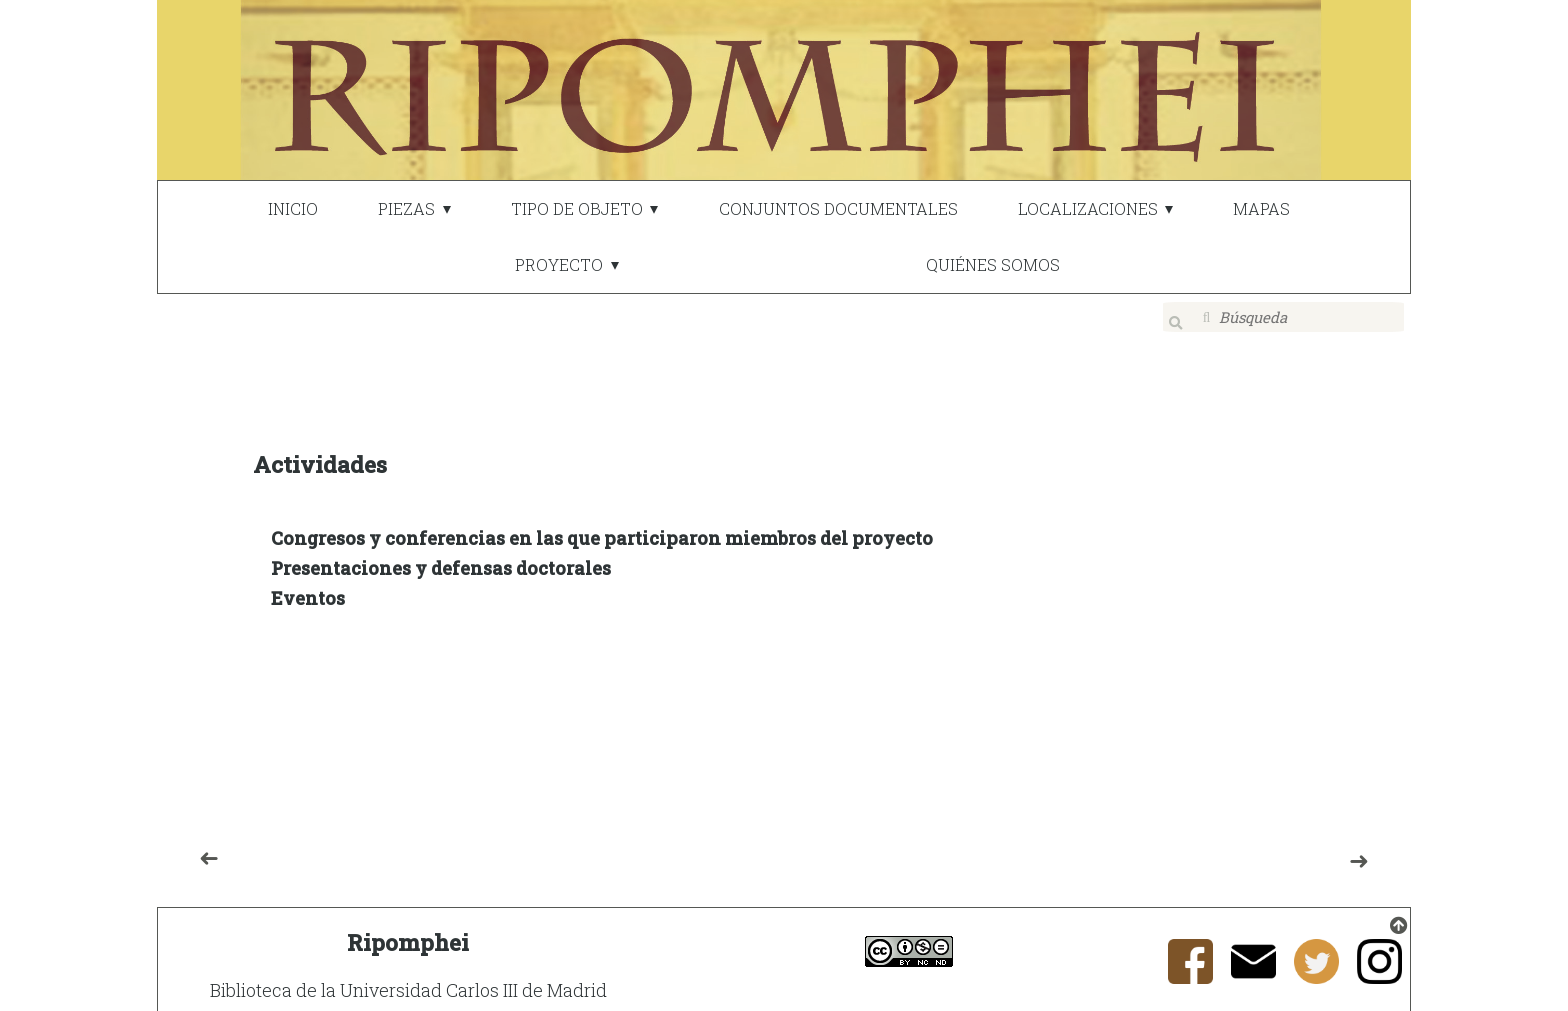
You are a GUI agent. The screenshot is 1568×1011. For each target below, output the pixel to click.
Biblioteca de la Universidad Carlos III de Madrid (408, 977)
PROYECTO (559, 264)
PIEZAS (406, 208)
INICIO (293, 208)
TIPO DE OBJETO (577, 208)
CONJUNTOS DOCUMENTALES (838, 208)
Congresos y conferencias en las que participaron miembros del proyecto (602, 525)
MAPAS (1261, 208)
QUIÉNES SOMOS (993, 264)
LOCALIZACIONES (1088, 208)
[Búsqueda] (1284, 317)
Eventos (308, 585)
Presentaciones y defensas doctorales (441, 555)
